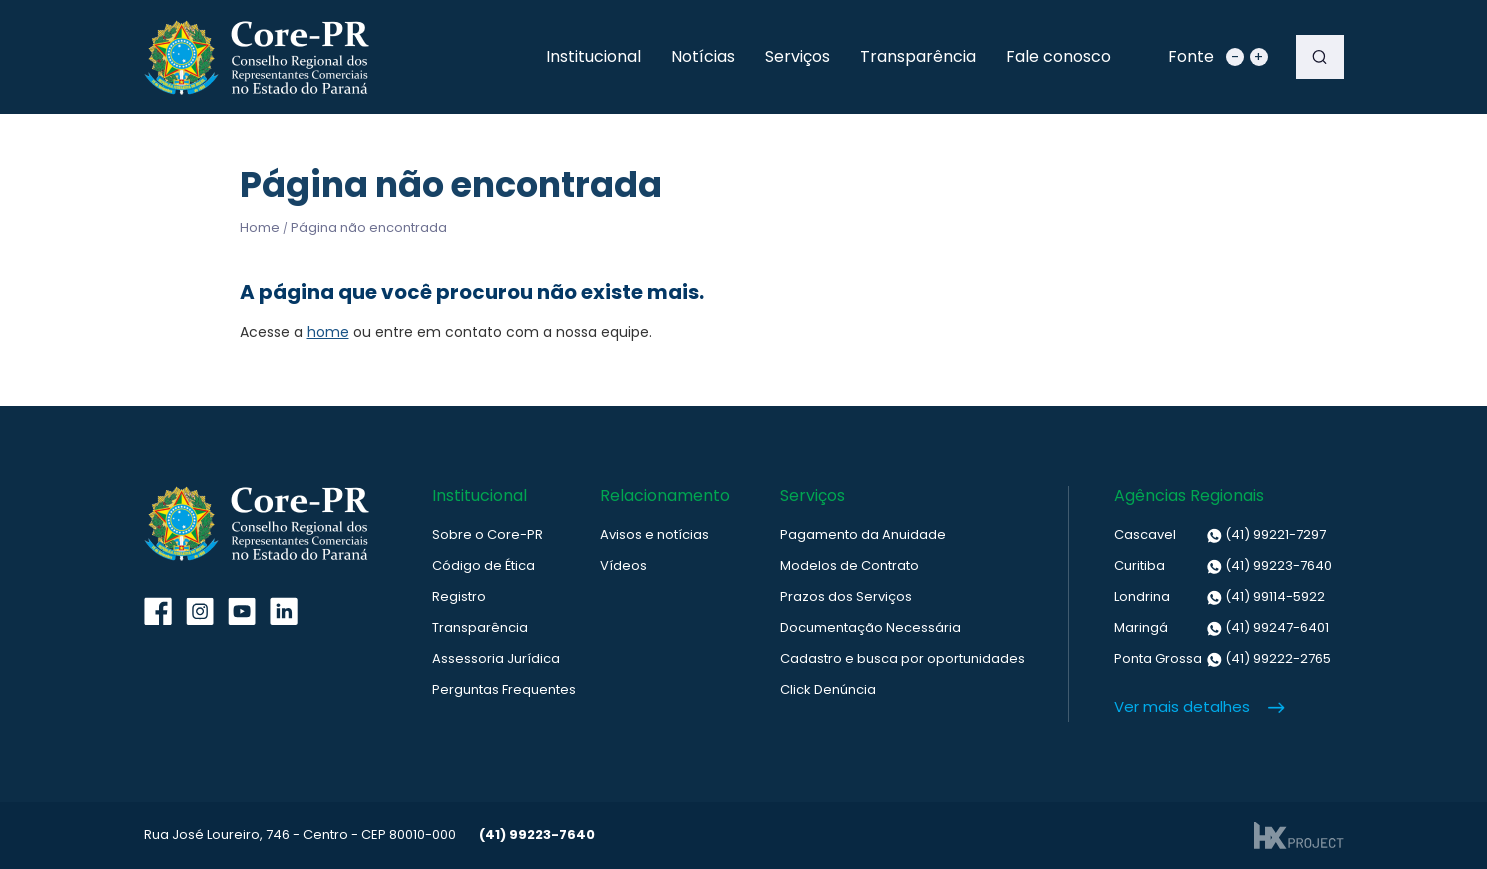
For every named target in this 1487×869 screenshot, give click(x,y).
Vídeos (623, 565)
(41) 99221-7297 (1220, 535)
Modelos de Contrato (849, 565)
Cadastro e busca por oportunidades (902, 658)
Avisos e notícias (654, 534)
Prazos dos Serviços (846, 596)
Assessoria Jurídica (496, 658)
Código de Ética (483, 565)
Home (260, 227)
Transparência (918, 56)
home (328, 332)
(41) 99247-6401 (1221, 628)
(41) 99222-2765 (1222, 659)
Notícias (703, 56)
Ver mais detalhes (1182, 706)
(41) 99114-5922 (1219, 597)
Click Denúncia (828, 689)
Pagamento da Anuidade (863, 534)
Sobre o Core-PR (487, 534)
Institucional (593, 56)
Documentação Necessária (870, 627)
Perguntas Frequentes (504, 689)
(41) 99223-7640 (1223, 566)
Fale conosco (1058, 56)
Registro (459, 596)
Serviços (797, 56)
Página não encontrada (369, 227)
